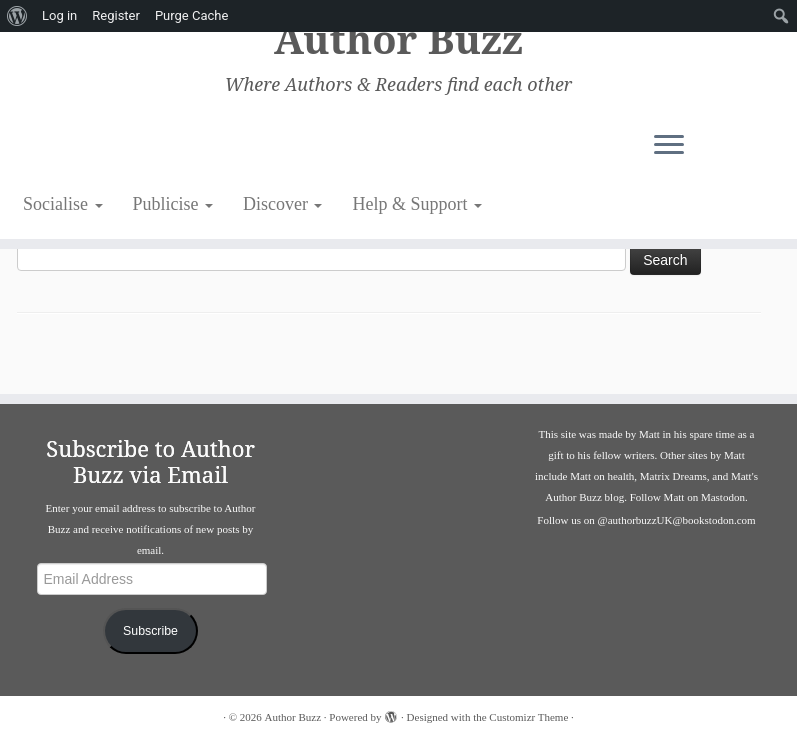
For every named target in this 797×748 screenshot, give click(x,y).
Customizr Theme (528, 717)
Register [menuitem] (116, 15)
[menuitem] (17, 16)
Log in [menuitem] (59, 15)
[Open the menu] (711, 147)
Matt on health (602, 476)
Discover (282, 205)
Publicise (173, 205)
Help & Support (417, 205)
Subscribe (150, 631)
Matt (649, 434)
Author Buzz (398, 40)
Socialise (63, 205)
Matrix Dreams (673, 476)
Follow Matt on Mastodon (687, 497)
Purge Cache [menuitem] (191, 15)
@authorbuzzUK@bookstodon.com (677, 520)
